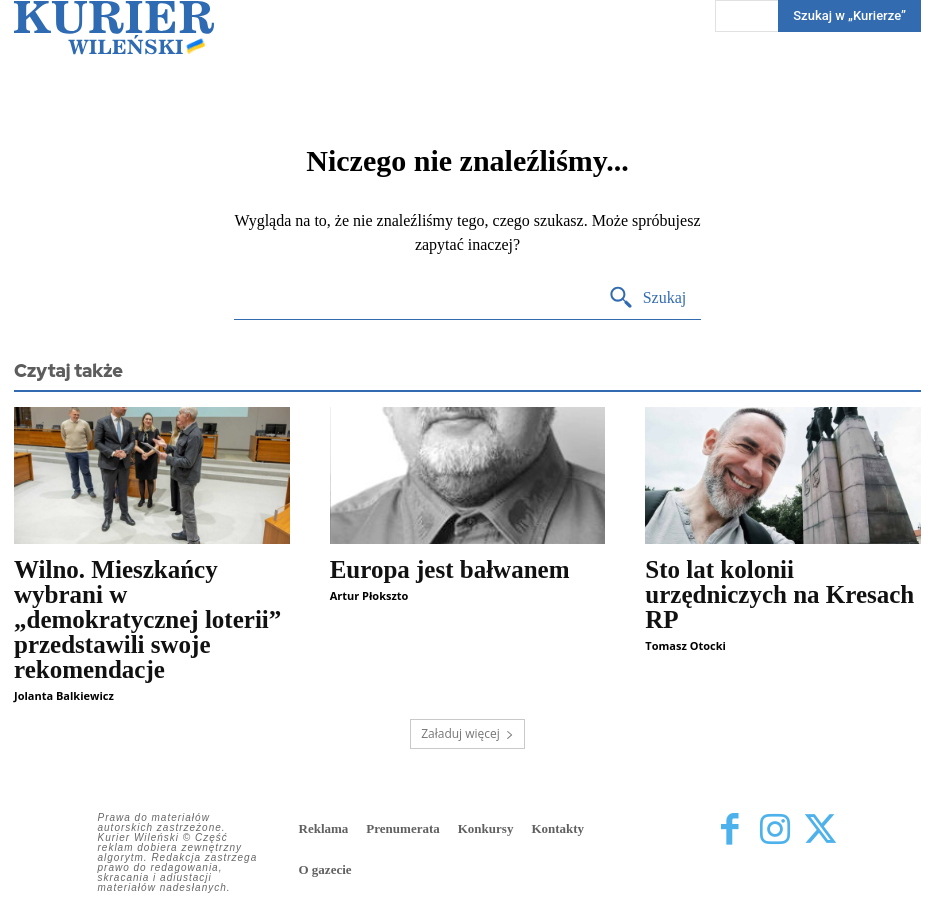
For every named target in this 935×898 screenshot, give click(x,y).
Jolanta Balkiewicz (64, 695)
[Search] (647, 298)
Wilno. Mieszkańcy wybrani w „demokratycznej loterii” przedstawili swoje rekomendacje (147, 619)
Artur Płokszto (369, 595)
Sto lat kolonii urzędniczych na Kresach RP (779, 594)
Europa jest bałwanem (450, 569)
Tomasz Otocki (685, 645)
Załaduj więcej (467, 733)
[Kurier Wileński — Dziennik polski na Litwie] (114, 27)
